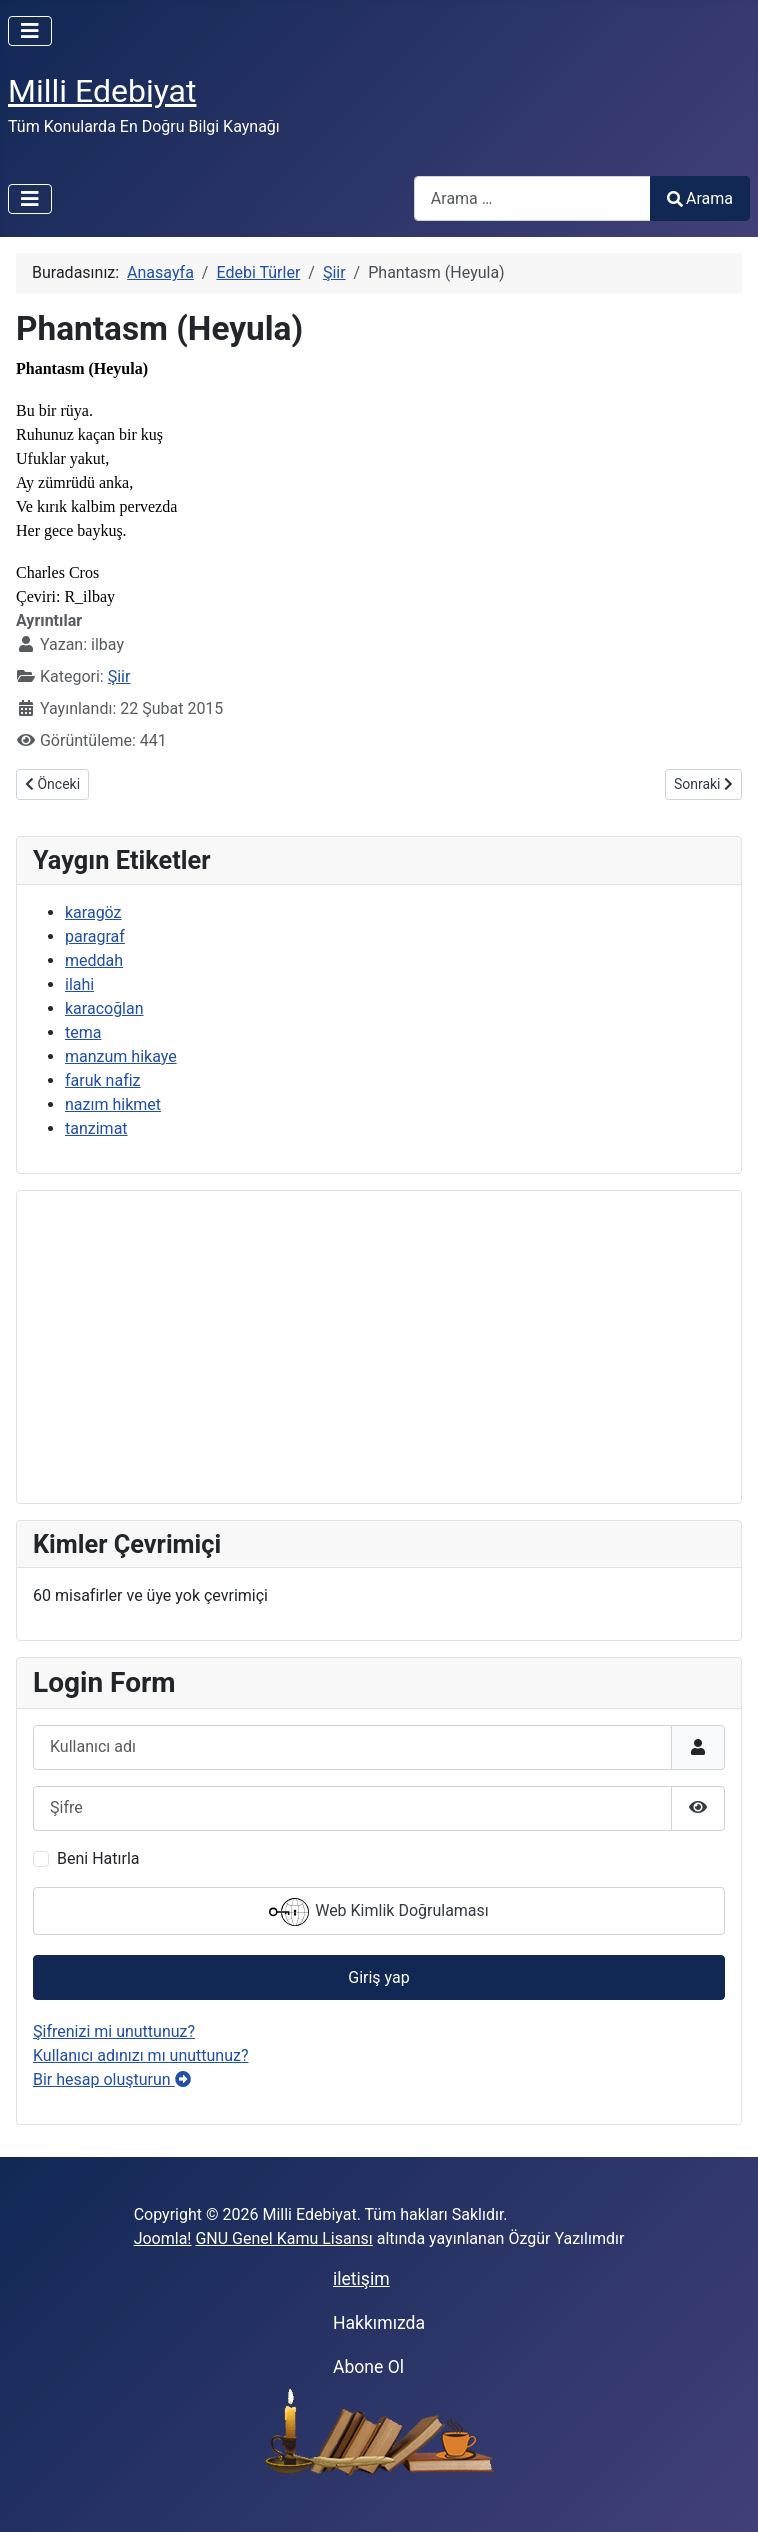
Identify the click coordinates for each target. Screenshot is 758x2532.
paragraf (95, 936)
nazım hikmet (113, 1104)
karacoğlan (104, 1008)
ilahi (79, 984)
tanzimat (96, 1128)
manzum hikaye (121, 1056)
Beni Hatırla (98, 1858)
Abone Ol (368, 2367)
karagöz (93, 912)
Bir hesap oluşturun (112, 2079)
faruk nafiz (103, 1080)
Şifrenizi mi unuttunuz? (114, 2031)
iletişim (361, 2279)
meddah (94, 960)
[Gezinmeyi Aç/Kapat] (30, 31)
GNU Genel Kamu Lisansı (283, 2238)
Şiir (119, 676)
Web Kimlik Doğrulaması (379, 1912)
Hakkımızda (379, 2323)
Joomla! (163, 2238)
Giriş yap (378, 1977)
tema (83, 1032)
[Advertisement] (379, 1347)
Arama (700, 198)
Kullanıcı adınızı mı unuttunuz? (141, 2055)
